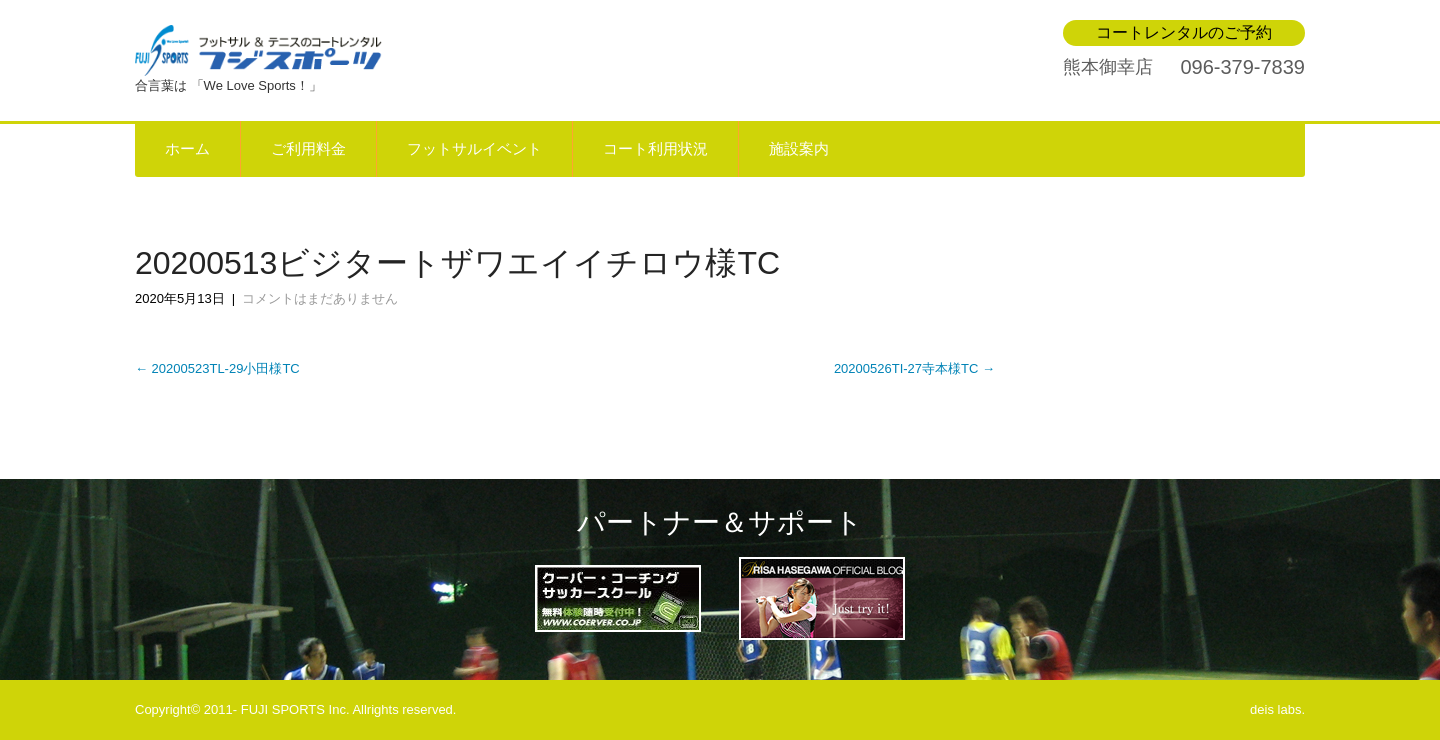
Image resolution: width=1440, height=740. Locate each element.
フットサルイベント (474, 149)
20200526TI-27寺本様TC (914, 368)
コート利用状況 (655, 149)
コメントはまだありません (320, 298)
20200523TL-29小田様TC (217, 368)
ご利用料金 (308, 149)
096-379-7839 (1242, 67)
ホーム (187, 149)
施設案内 (799, 149)
